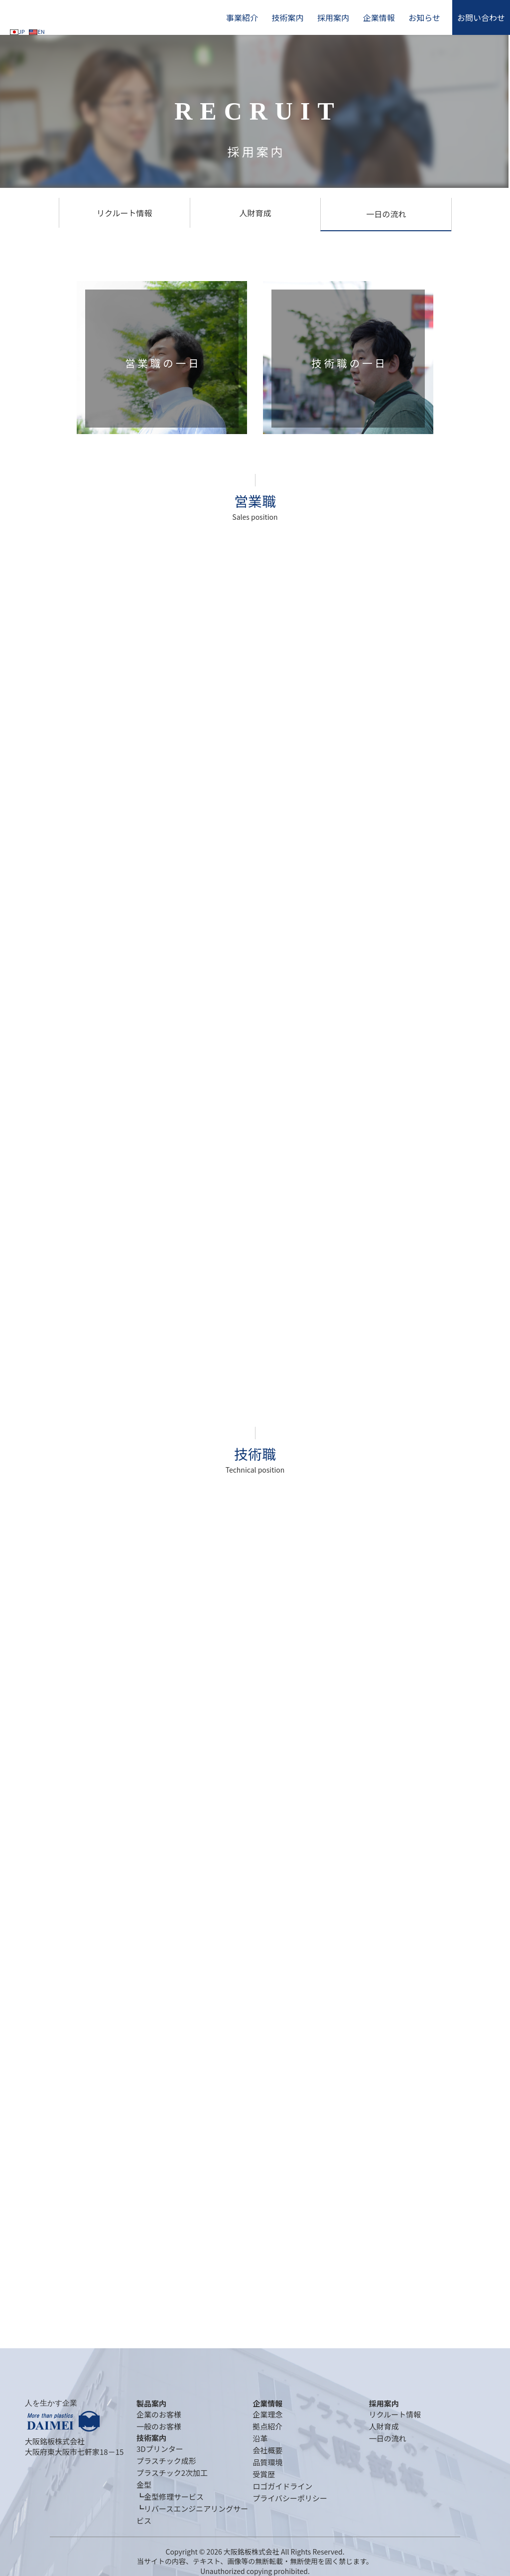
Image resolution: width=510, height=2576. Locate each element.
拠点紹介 (267, 2426)
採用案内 (333, 17)
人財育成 (255, 213)
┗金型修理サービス (170, 2496)
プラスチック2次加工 (172, 2472)
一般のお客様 (158, 2426)
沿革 (260, 2438)
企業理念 (267, 2414)
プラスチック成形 (166, 2460)
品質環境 (267, 2462)
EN (36, 31)
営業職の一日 (163, 362)
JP (17, 31)
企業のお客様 (158, 2414)
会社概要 (267, 2450)
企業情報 (379, 17)
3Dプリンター (159, 2448)
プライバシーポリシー (290, 2498)
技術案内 (287, 17)
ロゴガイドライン (282, 2486)
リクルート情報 (124, 213)
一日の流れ (386, 214)
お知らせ (424, 17)
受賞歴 (264, 2474)
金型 (143, 2484)
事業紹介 (242, 17)
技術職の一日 (349, 362)
